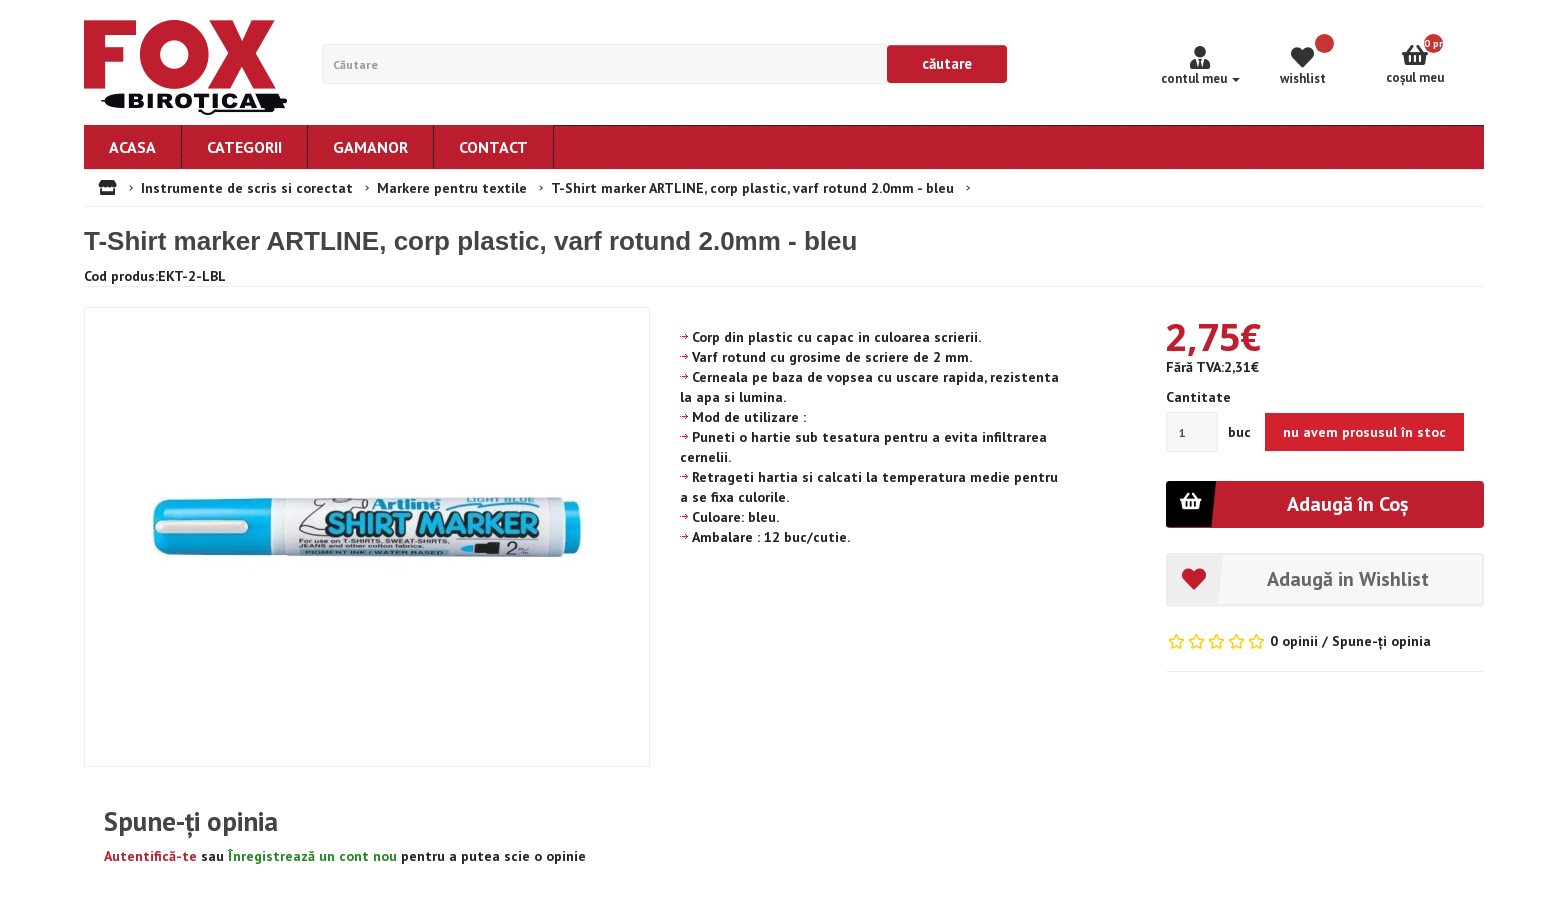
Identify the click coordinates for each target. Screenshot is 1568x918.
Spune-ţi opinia (1381, 641)
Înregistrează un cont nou (312, 856)
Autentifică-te (150, 856)
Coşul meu (1435, 60)
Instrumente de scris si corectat (247, 188)
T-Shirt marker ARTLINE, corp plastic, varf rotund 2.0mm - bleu (752, 188)
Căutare (947, 63)
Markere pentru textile (452, 188)
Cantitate (1198, 397)
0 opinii (1294, 641)
